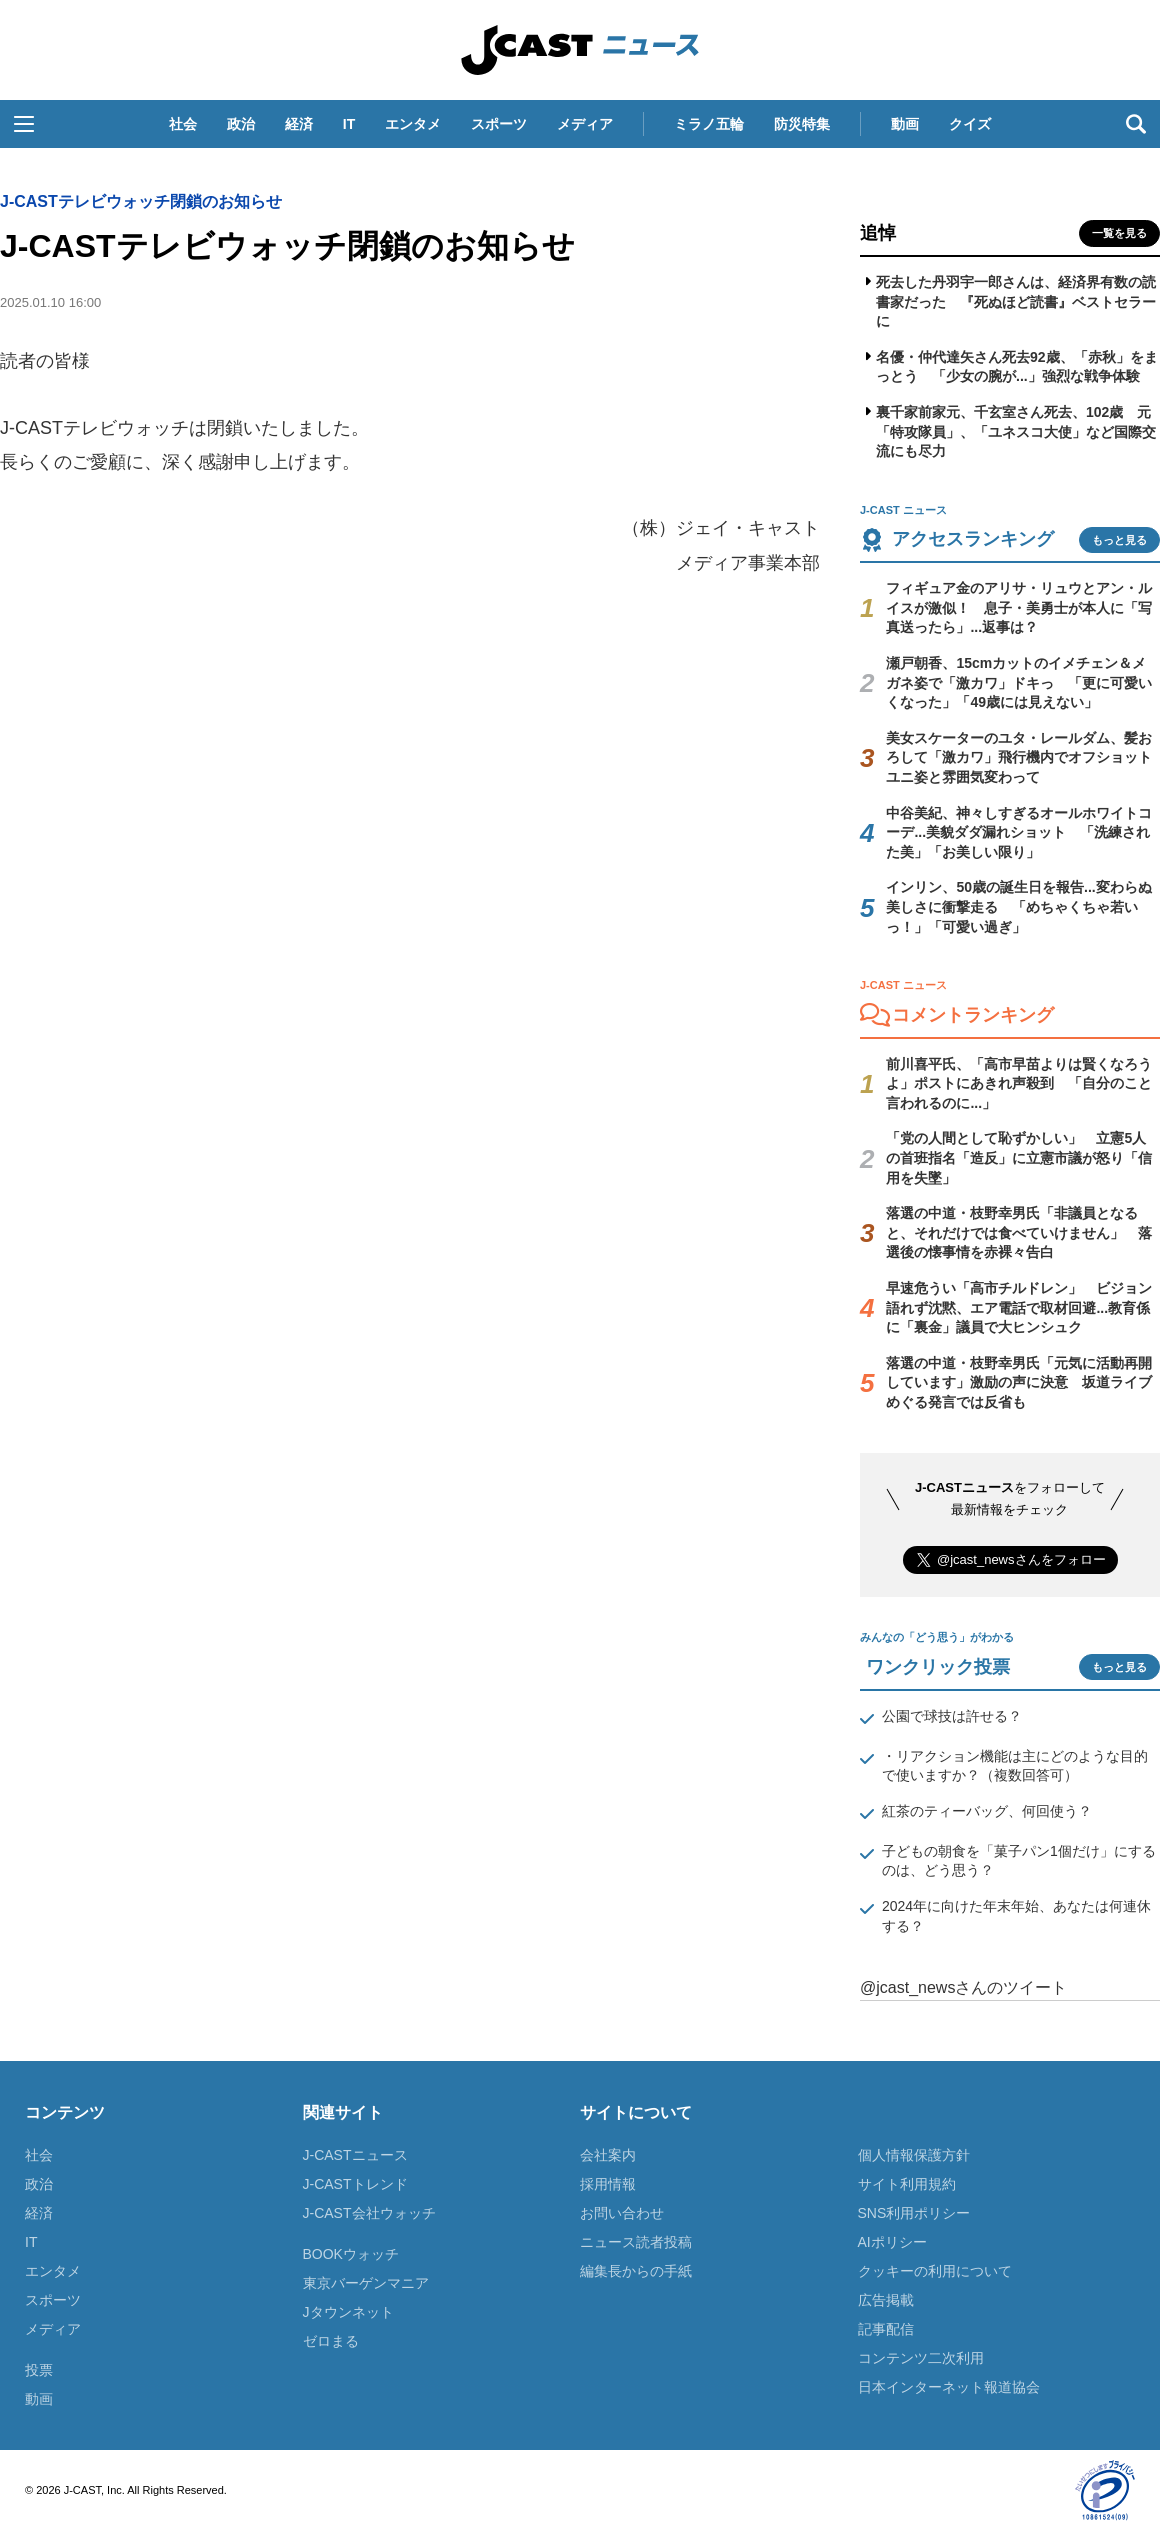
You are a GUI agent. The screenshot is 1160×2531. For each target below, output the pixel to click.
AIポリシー (892, 2242)
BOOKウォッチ (351, 2254)
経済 (299, 124)
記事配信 (886, 2329)
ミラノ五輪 (709, 124)
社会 (183, 124)
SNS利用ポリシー (914, 2213)
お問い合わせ (622, 2213)
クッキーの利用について (935, 2271)
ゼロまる (331, 2341)
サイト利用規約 (907, 2184)
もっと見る (1119, 540)
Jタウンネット (348, 2312)
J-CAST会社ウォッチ (369, 2213)
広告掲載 (886, 2300)
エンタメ (413, 124)
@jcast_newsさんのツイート (963, 1987)
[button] (24, 124)
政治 (241, 124)
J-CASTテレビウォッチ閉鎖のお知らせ (141, 201)
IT (349, 124)
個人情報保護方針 (914, 2155)
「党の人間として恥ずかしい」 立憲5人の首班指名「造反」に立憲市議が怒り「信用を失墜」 (1019, 1157)
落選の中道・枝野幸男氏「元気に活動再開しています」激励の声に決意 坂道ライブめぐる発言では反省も (1019, 1382)
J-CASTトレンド (355, 2184)
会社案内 (608, 2155)
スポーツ (499, 124)
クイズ (970, 124)
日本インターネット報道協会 (949, 2387)
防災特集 (802, 124)
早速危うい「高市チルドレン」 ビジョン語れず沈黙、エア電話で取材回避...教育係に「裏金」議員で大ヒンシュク (1019, 1307)
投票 (39, 2370)
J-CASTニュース (355, 2155)
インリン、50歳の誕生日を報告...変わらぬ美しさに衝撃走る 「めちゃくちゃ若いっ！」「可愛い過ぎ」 (1018, 906)
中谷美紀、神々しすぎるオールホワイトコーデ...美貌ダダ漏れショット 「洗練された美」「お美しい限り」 (1019, 832)
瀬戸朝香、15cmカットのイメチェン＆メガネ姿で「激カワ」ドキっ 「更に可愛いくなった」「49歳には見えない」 (1019, 682)
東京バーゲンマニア (366, 2283)
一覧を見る (1119, 233)
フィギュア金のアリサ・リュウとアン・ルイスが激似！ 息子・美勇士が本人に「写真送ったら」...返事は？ (1019, 607)
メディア (585, 124)
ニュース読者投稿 (636, 2242)
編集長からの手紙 (636, 2271)
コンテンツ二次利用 (921, 2358)
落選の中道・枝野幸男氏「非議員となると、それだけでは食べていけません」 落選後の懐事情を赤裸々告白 (1019, 1232)
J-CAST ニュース (580, 50)
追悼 (878, 233)
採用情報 (608, 2184)
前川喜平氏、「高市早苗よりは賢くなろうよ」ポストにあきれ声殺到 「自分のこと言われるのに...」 (1019, 1083)
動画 (905, 124)
